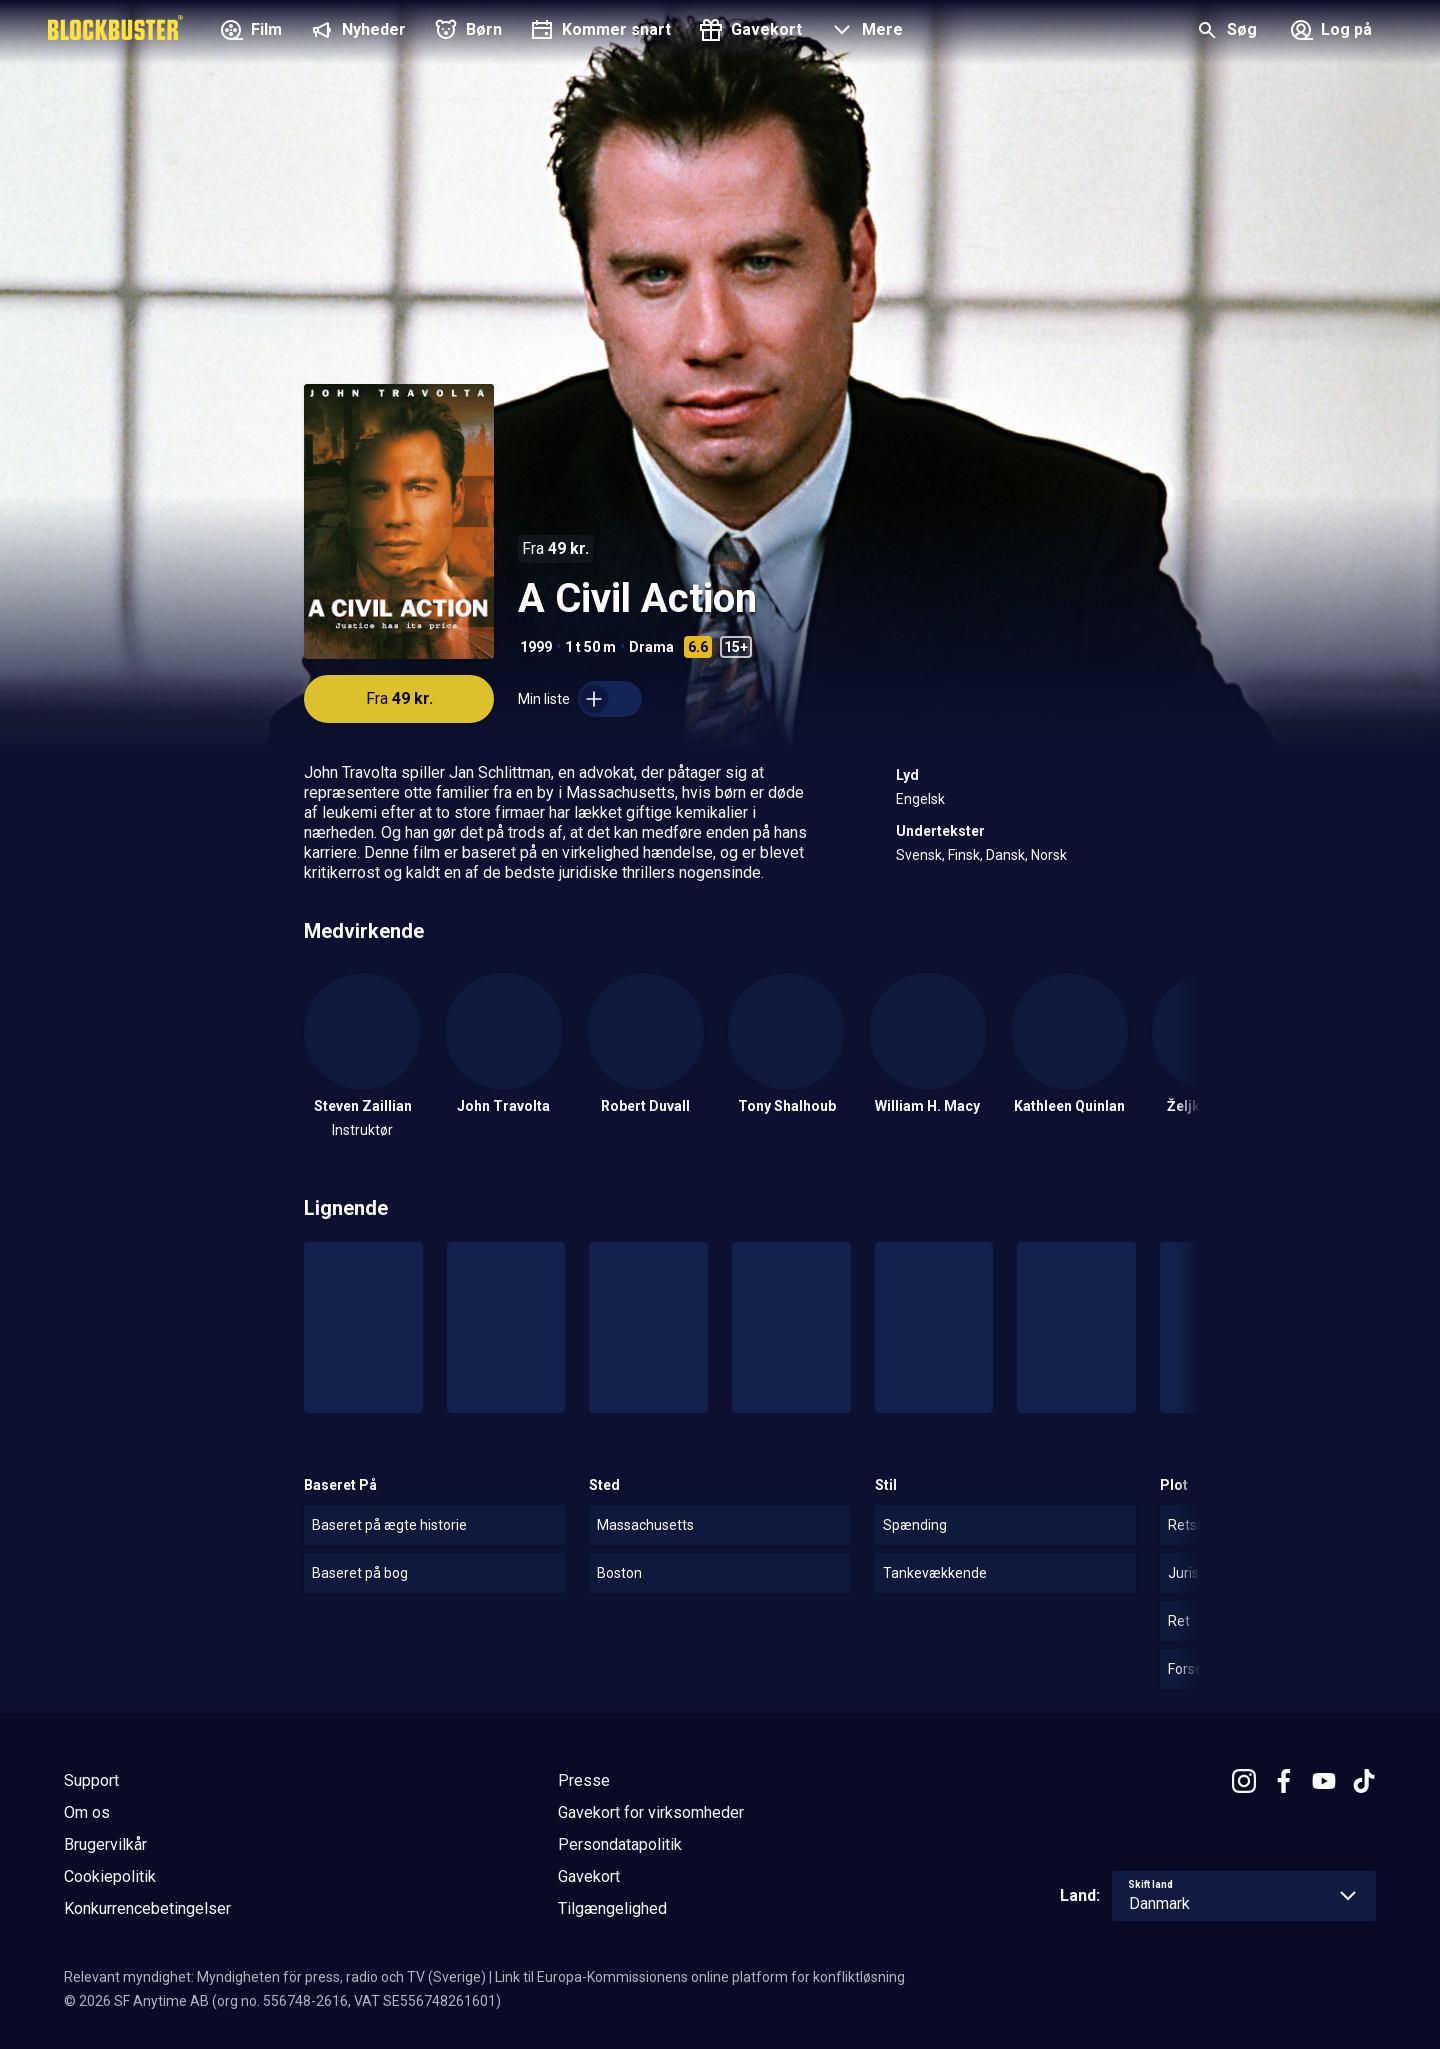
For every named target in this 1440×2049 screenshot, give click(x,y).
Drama (651, 647)
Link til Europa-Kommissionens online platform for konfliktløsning (700, 1977)
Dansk (1005, 855)
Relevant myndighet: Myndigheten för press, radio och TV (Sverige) (275, 1977)
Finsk (964, 855)
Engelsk (920, 799)
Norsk (1049, 855)
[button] (864, 32)
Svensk (919, 855)
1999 (536, 647)
